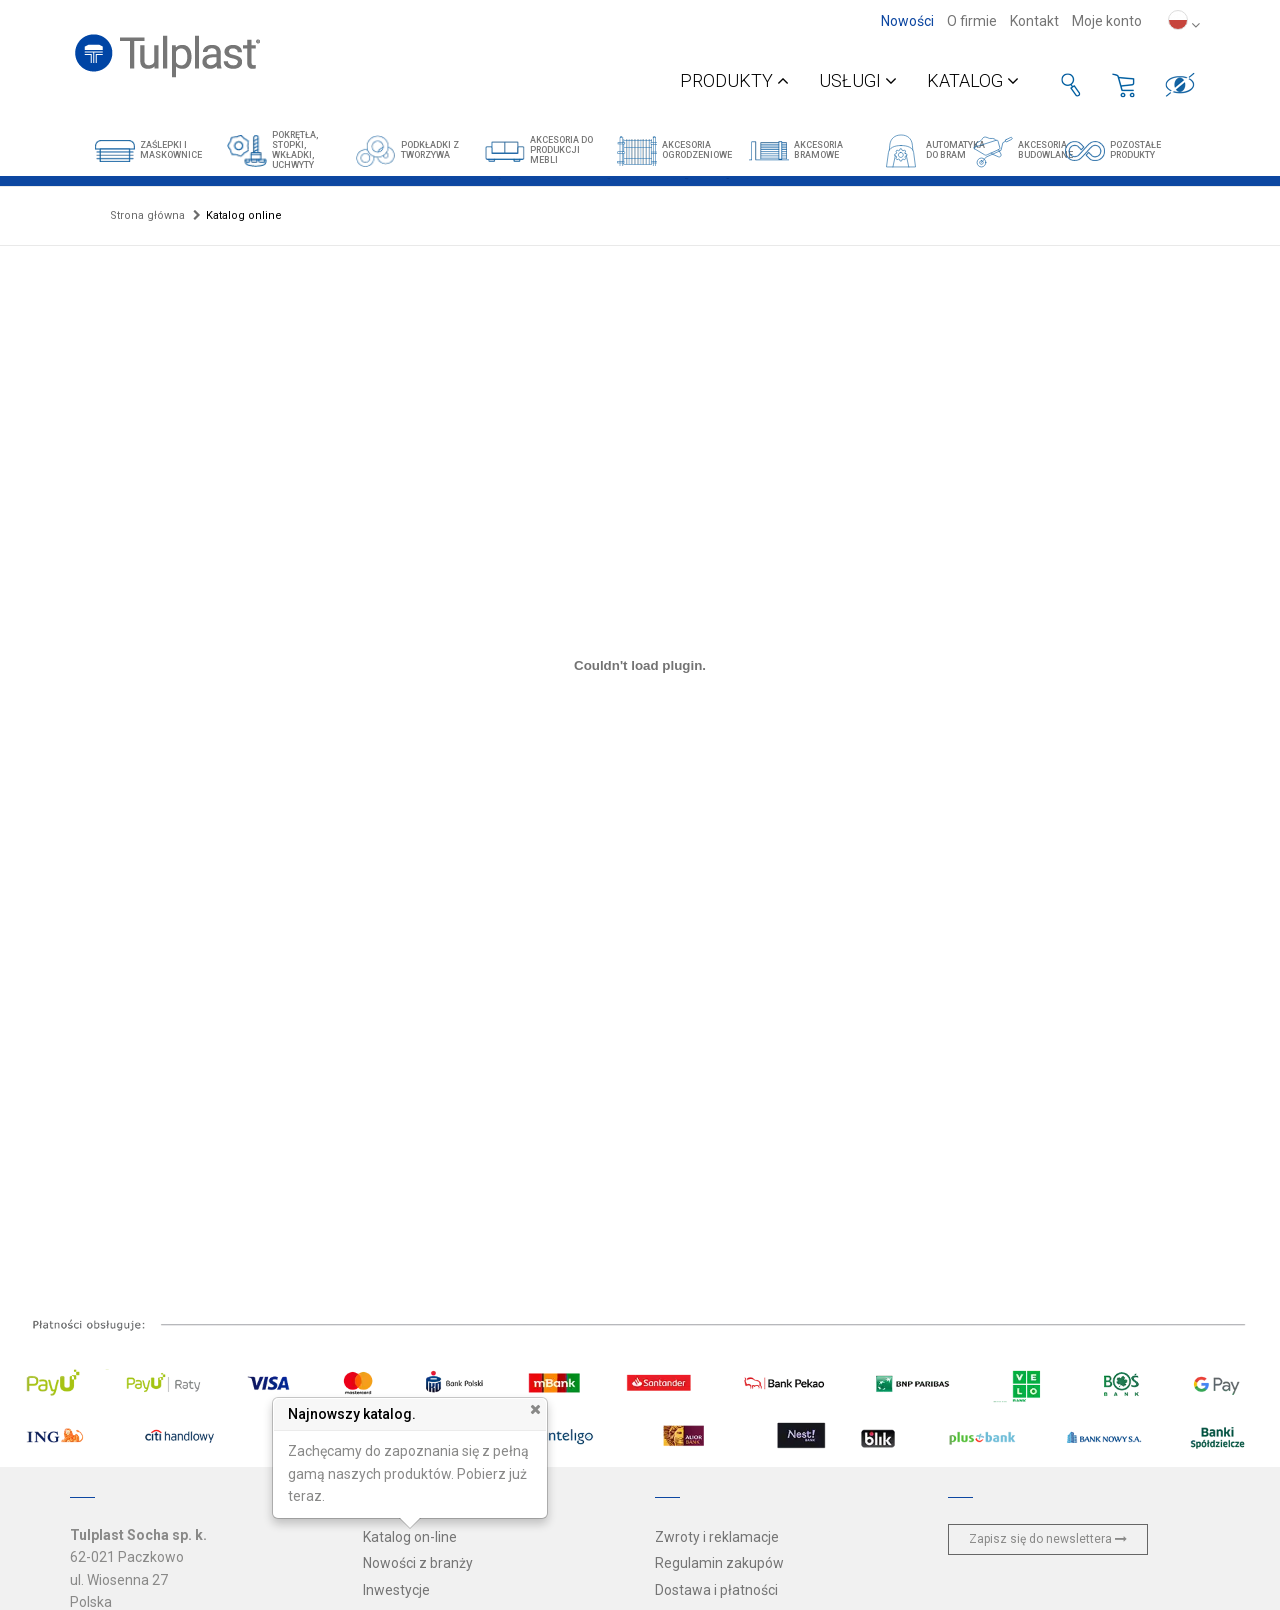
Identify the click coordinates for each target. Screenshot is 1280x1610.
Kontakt (1034, 21)
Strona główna (147, 215)
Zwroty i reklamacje (717, 1537)
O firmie (972, 21)
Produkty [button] (734, 80)
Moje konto (1107, 21)
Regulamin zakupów (719, 1563)
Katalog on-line (410, 1537)
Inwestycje (396, 1590)
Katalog (973, 80)
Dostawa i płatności (716, 1590)
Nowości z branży (418, 1563)
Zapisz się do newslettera (1048, 1539)
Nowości (907, 21)
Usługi (858, 80)
